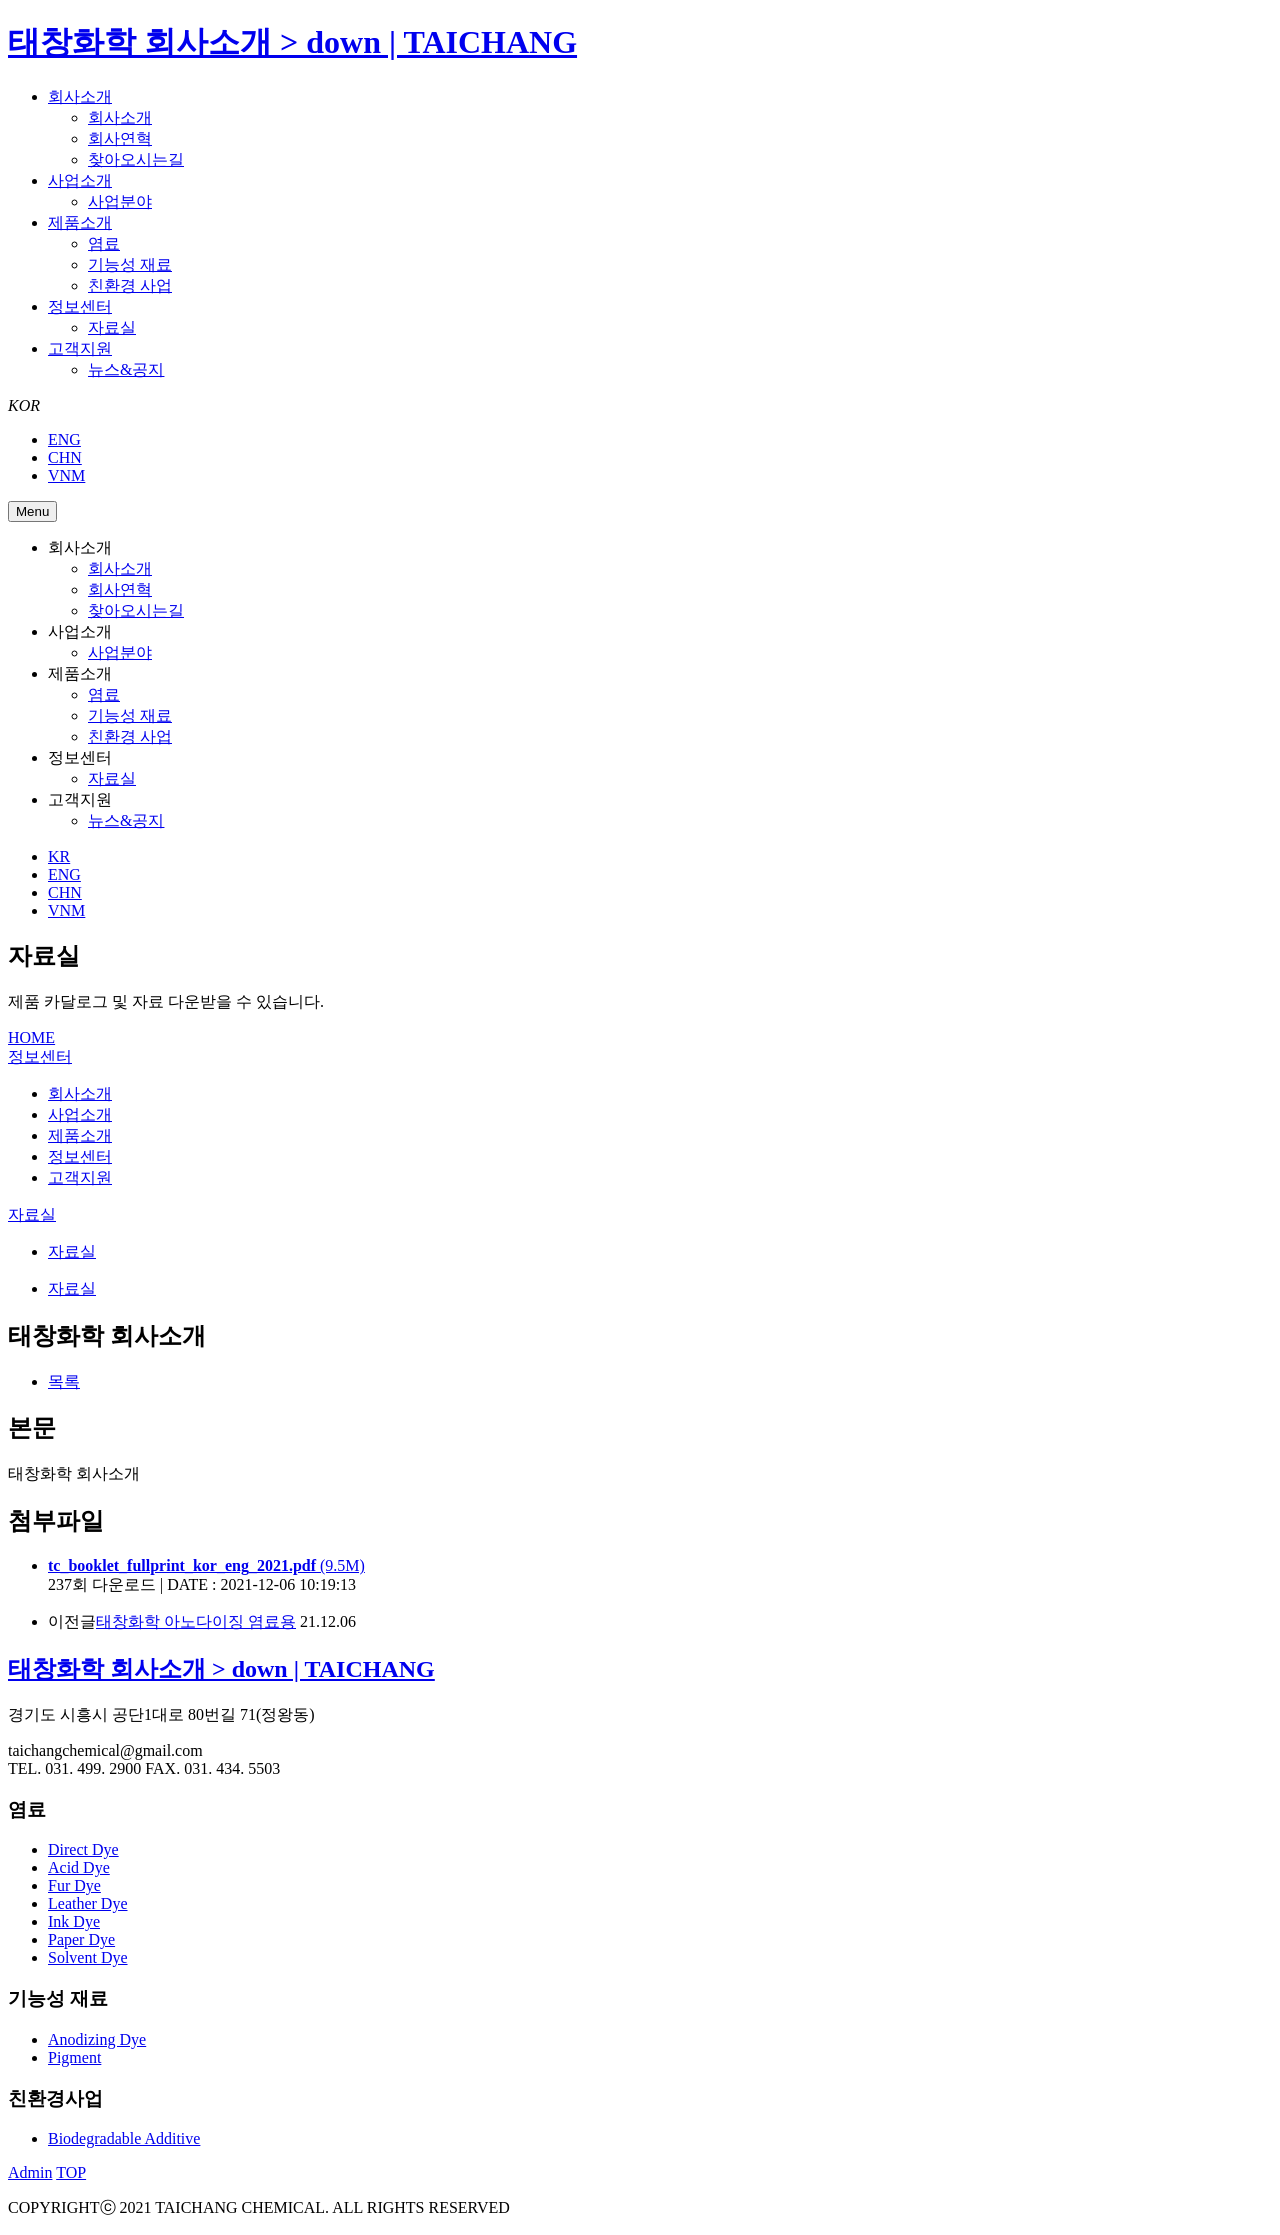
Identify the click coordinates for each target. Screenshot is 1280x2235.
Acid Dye (79, 1867)
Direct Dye (83, 1849)
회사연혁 (120, 138)
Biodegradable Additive (124, 2138)
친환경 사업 (130, 285)
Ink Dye (74, 1921)
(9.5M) (206, 1565)
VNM (66, 475)
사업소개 (80, 180)
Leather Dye (88, 1903)
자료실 (112, 327)
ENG (64, 439)
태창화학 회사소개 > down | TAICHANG (292, 42)
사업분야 (120, 201)
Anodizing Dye (97, 2039)
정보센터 (80, 306)
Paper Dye (81, 1939)
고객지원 (80, 348)
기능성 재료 (130, 264)
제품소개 (80, 222)
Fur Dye (74, 1885)
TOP (71, 2172)
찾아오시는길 (136, 159)
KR (59, 856)
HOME (31, 1037)
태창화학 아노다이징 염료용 (196, 1621)
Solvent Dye (88, 1957)
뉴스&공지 (126, 369)
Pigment (74, 2057)
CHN (65, 457)
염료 (104, 243)
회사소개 (80, 96)
